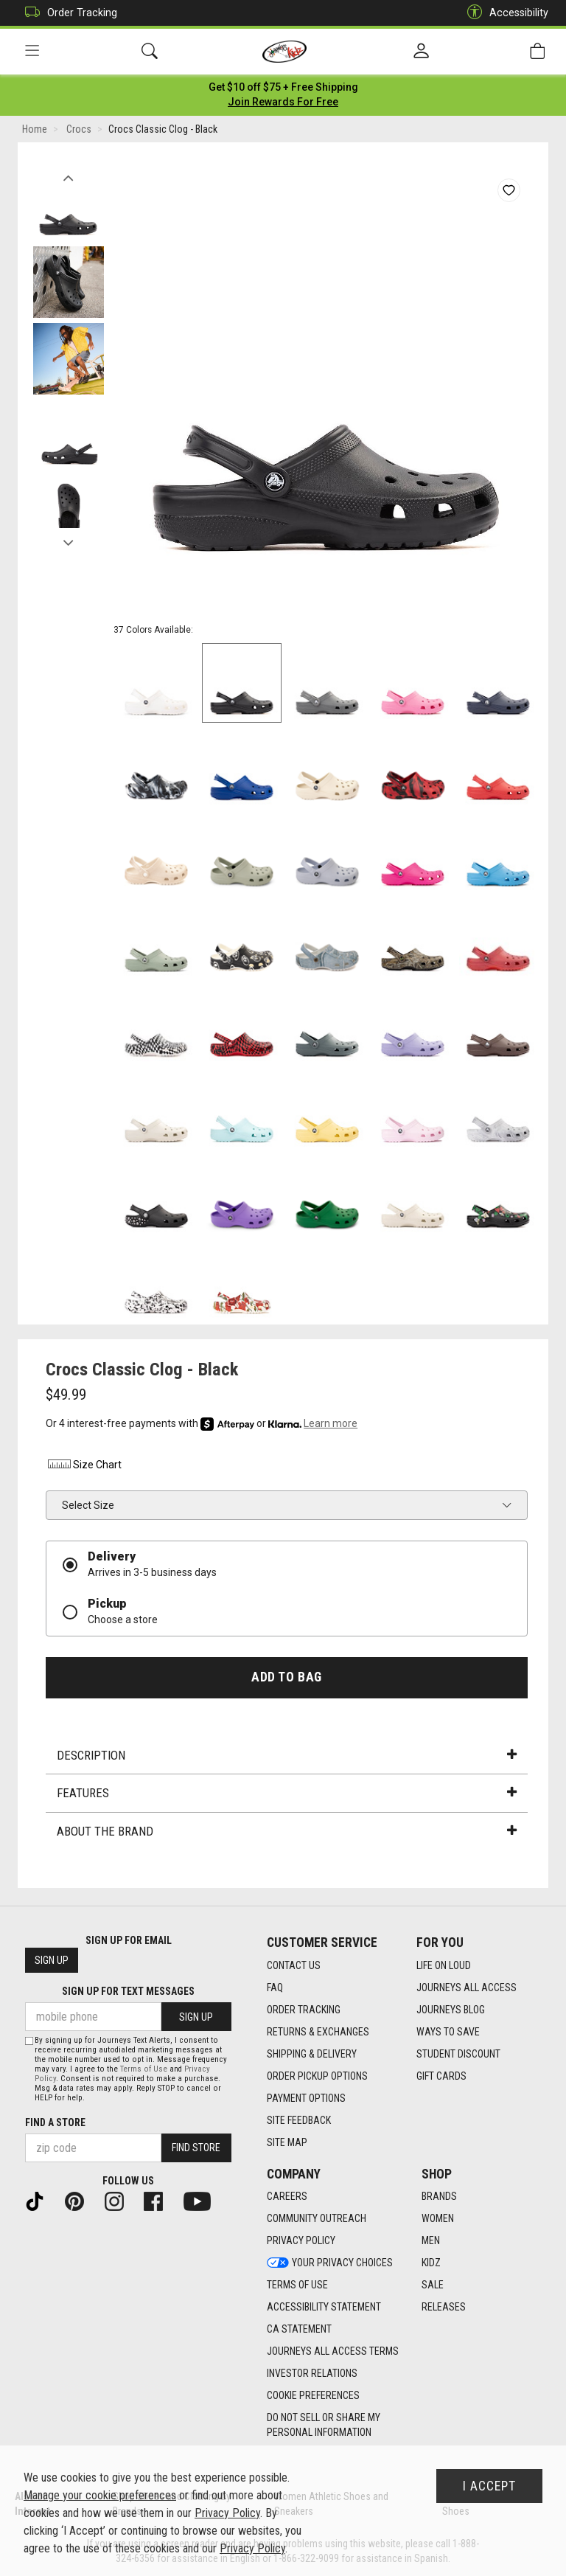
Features (287, 1795)
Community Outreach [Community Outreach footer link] (316, 2219)
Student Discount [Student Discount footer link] (458, 2054)
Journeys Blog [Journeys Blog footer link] (450, 2010)
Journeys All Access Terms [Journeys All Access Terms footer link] (333, 2352)
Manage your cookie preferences (100, 2495)
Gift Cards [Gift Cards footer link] (441, 2076)
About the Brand (287, 1832)
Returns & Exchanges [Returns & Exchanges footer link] (318, 2032)
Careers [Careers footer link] (287, 2197)
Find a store (55, 2122)
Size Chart (84, 1467)
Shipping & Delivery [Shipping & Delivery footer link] (312, 2054)
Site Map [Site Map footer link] (287, 2142)
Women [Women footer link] (438, 2219)
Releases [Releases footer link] (444, 2307)
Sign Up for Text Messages (128, 1992)
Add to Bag (286, 1678)
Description (287, 1756)
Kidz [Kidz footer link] (431, 2263)
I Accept (489, 2486)
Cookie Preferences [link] (313, 2396)
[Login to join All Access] (283, 88)
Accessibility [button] (504, 13)
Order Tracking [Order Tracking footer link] (303, 2010)
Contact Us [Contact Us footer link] (294, 1965)
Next (68, 541)
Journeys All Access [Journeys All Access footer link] (466, 1987)
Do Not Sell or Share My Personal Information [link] (323, 2425)
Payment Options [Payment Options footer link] (306, 2098)
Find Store (196, 2148)
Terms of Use (143, 2069)
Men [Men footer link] (431, 2241)
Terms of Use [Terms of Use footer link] (297, 2285)
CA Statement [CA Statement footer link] (299, 2330)
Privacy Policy (227, 2513)
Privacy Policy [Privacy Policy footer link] (301, 2241)
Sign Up (52, 1961)
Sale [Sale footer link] (433, 2285)
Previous (68, 175)
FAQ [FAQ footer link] (275, 1987)
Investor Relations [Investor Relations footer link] (312, 2374)
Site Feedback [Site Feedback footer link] (299, 2120)
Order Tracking (67, 13)
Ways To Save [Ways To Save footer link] (448, 2032)
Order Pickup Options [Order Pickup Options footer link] (317, 2076)
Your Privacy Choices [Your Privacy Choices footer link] (330, 2263)
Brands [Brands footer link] (439, 2197)
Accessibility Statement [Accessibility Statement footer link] (324, 2307)
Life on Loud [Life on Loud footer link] (443, 1965)
